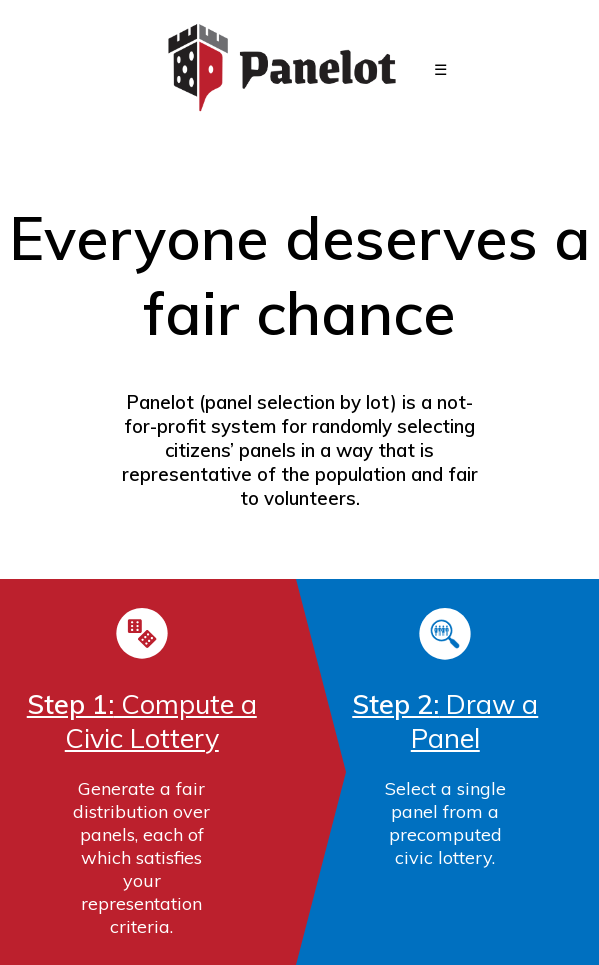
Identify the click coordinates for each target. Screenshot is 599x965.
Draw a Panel (445, 721)
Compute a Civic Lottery (142, 721)
